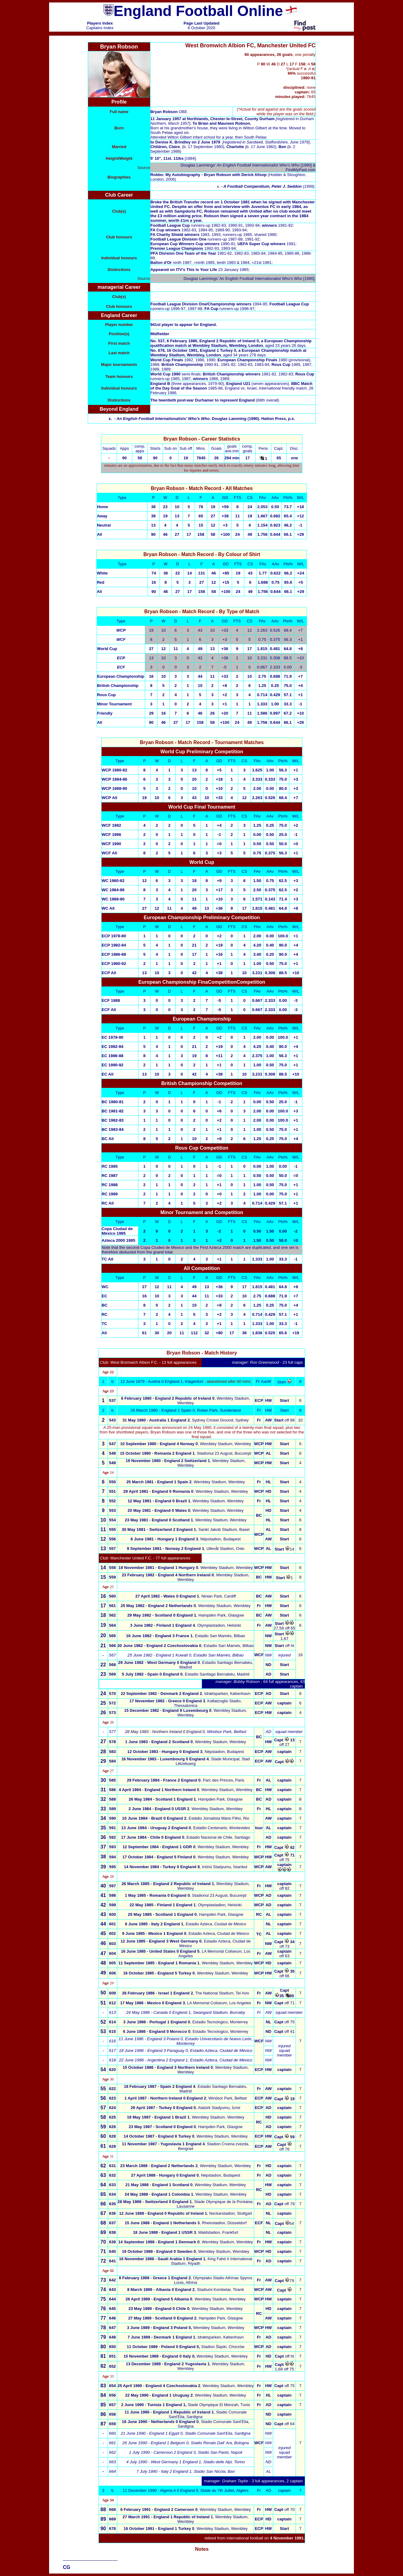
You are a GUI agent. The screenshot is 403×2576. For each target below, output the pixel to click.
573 (112, 1712)
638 (112, 2232)
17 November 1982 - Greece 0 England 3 (167, 1701)
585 (112, 1780)
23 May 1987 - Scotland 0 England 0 (162, 2126)
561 (112, 1605)
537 (112, 1400)
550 (112, 1482)
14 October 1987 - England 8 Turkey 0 (159, 2136)
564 (112, 1625)
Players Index (100, 23)
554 (112, 1520)
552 (112, 1501)
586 (112, 1789)
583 (112, 1751)
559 (112, 1577)
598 (112, 1895)
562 (112, 1615)
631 (112, 2165)
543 (112, 1420)
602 (112, 1933)
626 (112, 2126)
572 (112, 1703)
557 (112, 1548)
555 (112, 1529)
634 (112, 2194)
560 (112, 1596)
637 (112, 2223)
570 (112, 1693)
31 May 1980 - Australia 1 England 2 (156, 1420)
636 (112, 2213)
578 (112, 1741)
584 (112, 1761)
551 (112, 1491)
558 (112, 1567)
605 (112, 1963)
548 (112, 1453)
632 (112, 2175)
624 (112, 2107)
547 (112, 1443)
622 (112, 2088)
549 (112, 1463)
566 (112, 1645)
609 (112, 1993)
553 (112, 1510)
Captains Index (100, 27)
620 (112, 2069)
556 (112, 1539)
